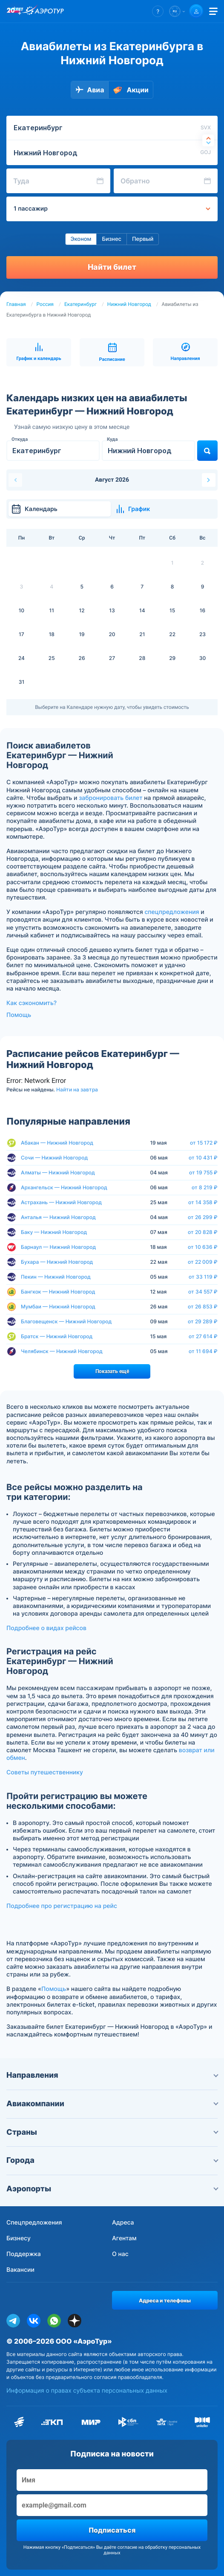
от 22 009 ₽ (203, 1262)
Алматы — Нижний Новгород (58, 1172)
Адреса (123, 2222)
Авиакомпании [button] (112, 2103)
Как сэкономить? (31, 1003)
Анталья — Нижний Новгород (58, 1217)
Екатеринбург (80, 304)
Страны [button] (112, 2132)
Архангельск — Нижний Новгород (64, 1187)
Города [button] (112, 2160)
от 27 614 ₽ (203, 1336)
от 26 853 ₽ (203, 1307)
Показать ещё (112, 1371)
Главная (16, 304)
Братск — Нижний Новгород (56, 1336)
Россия (45, 304)
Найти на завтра (77, 1090)
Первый (142, 239)
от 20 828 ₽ (203, 1232)
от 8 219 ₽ (205, 1188)
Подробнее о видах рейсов (46, 1628)
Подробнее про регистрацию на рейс (61, 1906)
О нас (120, 2254)
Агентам (124, 2238)
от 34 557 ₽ (203, 1292)
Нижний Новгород (129, 304)
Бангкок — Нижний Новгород (58, 1291)
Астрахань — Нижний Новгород (61, 1202)
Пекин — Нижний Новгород (56, 1277)
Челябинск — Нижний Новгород (62, 1351)
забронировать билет (110, 798)
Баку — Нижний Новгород (54, 1232)
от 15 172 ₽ (204, 1143)
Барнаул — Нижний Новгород (58, 1247)
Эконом (81, 239)
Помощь (18, 1015)
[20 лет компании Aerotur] (14, 11)
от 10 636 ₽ (203, 1247)
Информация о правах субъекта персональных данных (86, 2390)
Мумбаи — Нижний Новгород (58, 1306)
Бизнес (111, 239)
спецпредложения (171, 912)
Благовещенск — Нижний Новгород (66, 1321)
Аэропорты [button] (112, 2189)
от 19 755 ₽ (203, 1173)
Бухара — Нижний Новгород (57, 1262)
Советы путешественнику (44, 1772)
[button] (158, 11)
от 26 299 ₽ (203, 1217)
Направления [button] (112, 2075)
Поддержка (23, 2254)
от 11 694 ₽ (203, 1351)
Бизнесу (18, 2238)
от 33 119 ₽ (203, 1277)
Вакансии (20, 2269)
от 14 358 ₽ (203, 1202)
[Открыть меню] (213, 11)
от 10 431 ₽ (203, 1158)
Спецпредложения (34, 2222)
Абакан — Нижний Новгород (57, 1142)
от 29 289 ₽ (203, 1322)
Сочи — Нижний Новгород (54, 1157)
